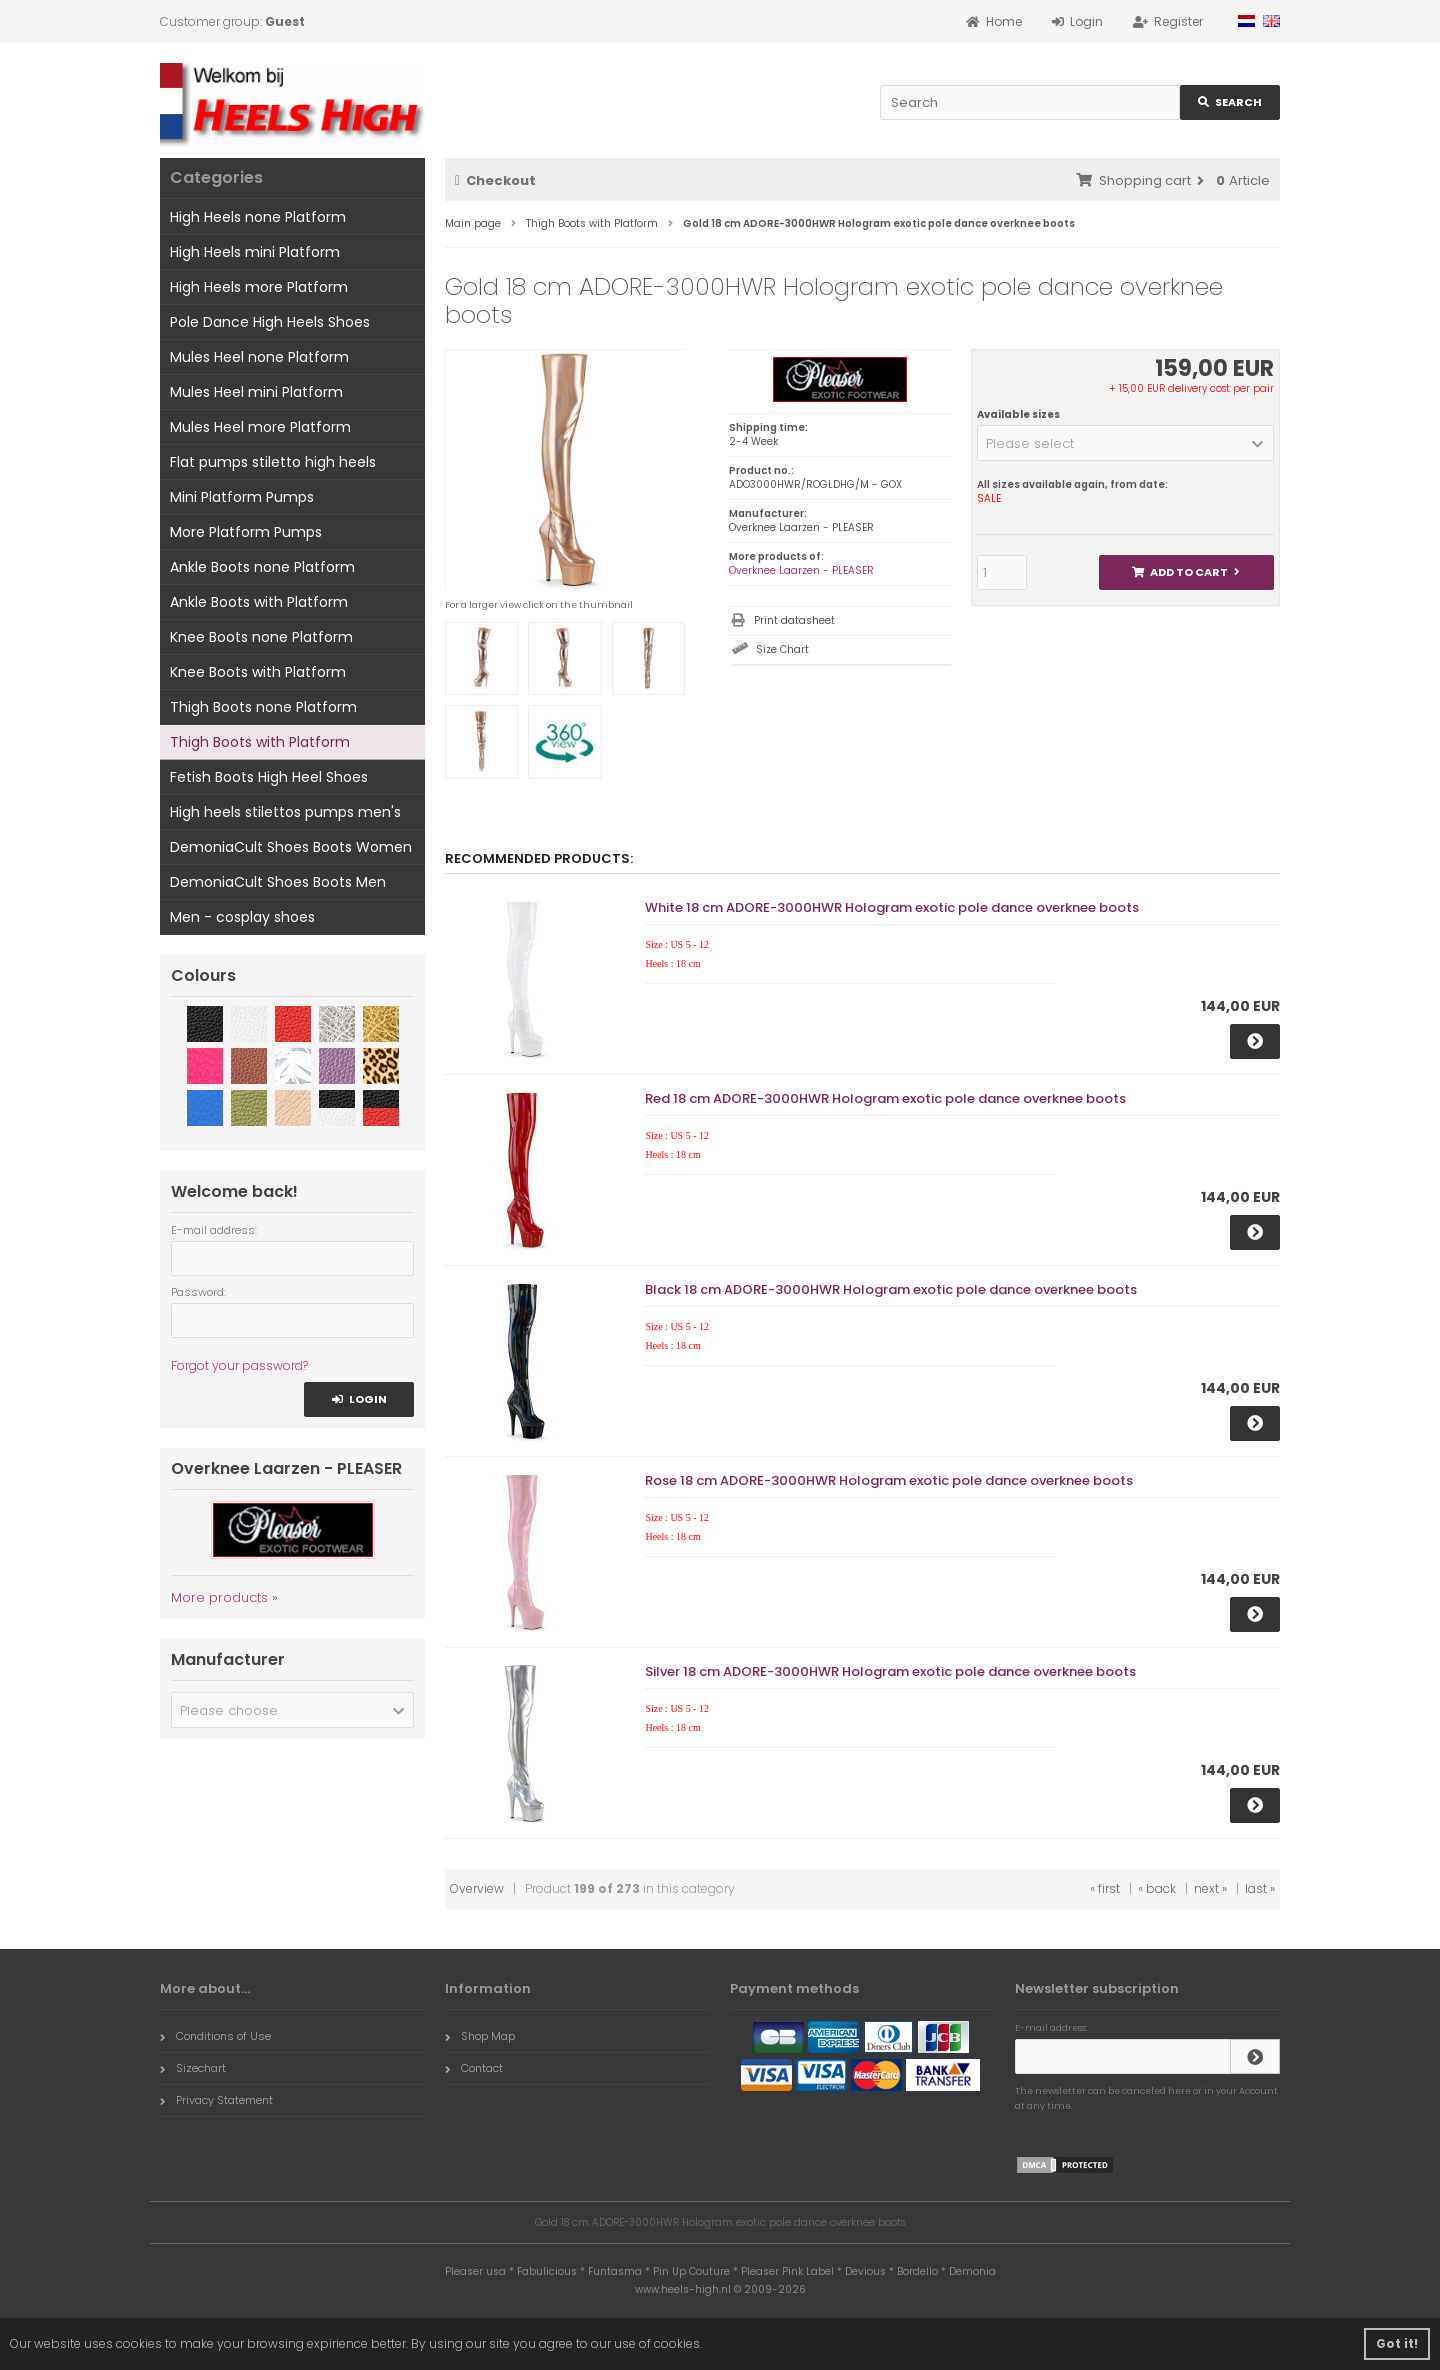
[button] (1125, 443)
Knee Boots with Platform (258, 672)
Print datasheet (794, 620)
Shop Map (480, 2036)
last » (1260, 1888)
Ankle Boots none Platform (262, 567)
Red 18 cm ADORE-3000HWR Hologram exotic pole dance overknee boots (885, 1098)
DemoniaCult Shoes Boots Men (278, 882)
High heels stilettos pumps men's (285, 812)
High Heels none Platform (258, 217)
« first (1105, 1888)
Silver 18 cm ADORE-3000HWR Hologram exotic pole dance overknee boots (890, 1671)
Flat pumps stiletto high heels (273, 462)
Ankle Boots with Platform (259, 602)
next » (1210, 1888)
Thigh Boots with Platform (260, 742)
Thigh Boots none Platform (263, 707)
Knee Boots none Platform (261, 637)
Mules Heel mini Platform (256, 392)
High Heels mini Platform (255, 252)
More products (219, 1597)
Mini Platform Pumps (242, 497)
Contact (474, 2068)
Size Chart (782, 649)
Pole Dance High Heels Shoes (270, 322)
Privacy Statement (216, 2100)
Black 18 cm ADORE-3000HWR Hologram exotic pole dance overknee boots (891, 1289)
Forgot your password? (239, 1365)
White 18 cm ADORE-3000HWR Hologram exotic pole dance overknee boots (892, 907)
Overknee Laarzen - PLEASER (801, 570)
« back (1157, 1888)
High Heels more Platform (259, 287)
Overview (477, 1888)
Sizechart (193, 2068)
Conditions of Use (215, 2036)
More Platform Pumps (246, 532)
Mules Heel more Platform (260, 427)
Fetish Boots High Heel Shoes (269, 777)
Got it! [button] (1397, 2343)
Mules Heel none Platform (259, 357)
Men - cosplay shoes (242, 917)
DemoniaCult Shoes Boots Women (291, 847)
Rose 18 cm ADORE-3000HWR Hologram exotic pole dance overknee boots (889, 1480)
